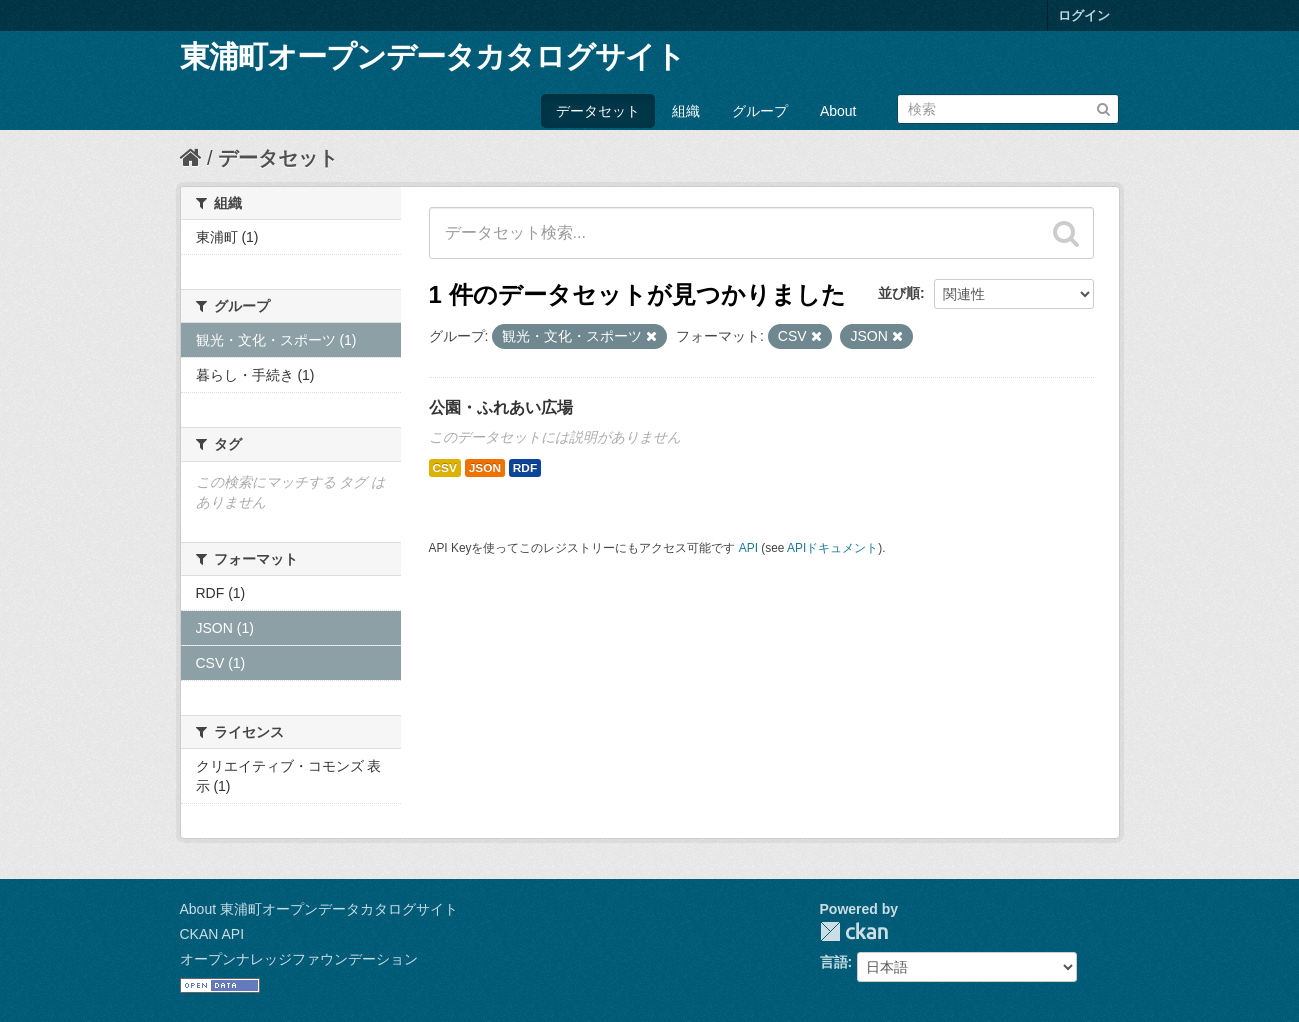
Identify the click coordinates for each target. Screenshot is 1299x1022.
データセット (598, 111)
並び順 (899, 293)
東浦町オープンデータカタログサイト (432, 56)
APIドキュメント (832, 548)
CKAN (854, 931)
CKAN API (212, 934)
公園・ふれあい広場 (501, 407)
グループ (760, 111)
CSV (445, 468)
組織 (686, 111)
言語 (834, 962)
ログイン (1084, 15)
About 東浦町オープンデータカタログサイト (319, 909)
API (748, 548)
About (838, 111)
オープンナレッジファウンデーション (299, 959)
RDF (525, 468)
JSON (485, 468)
